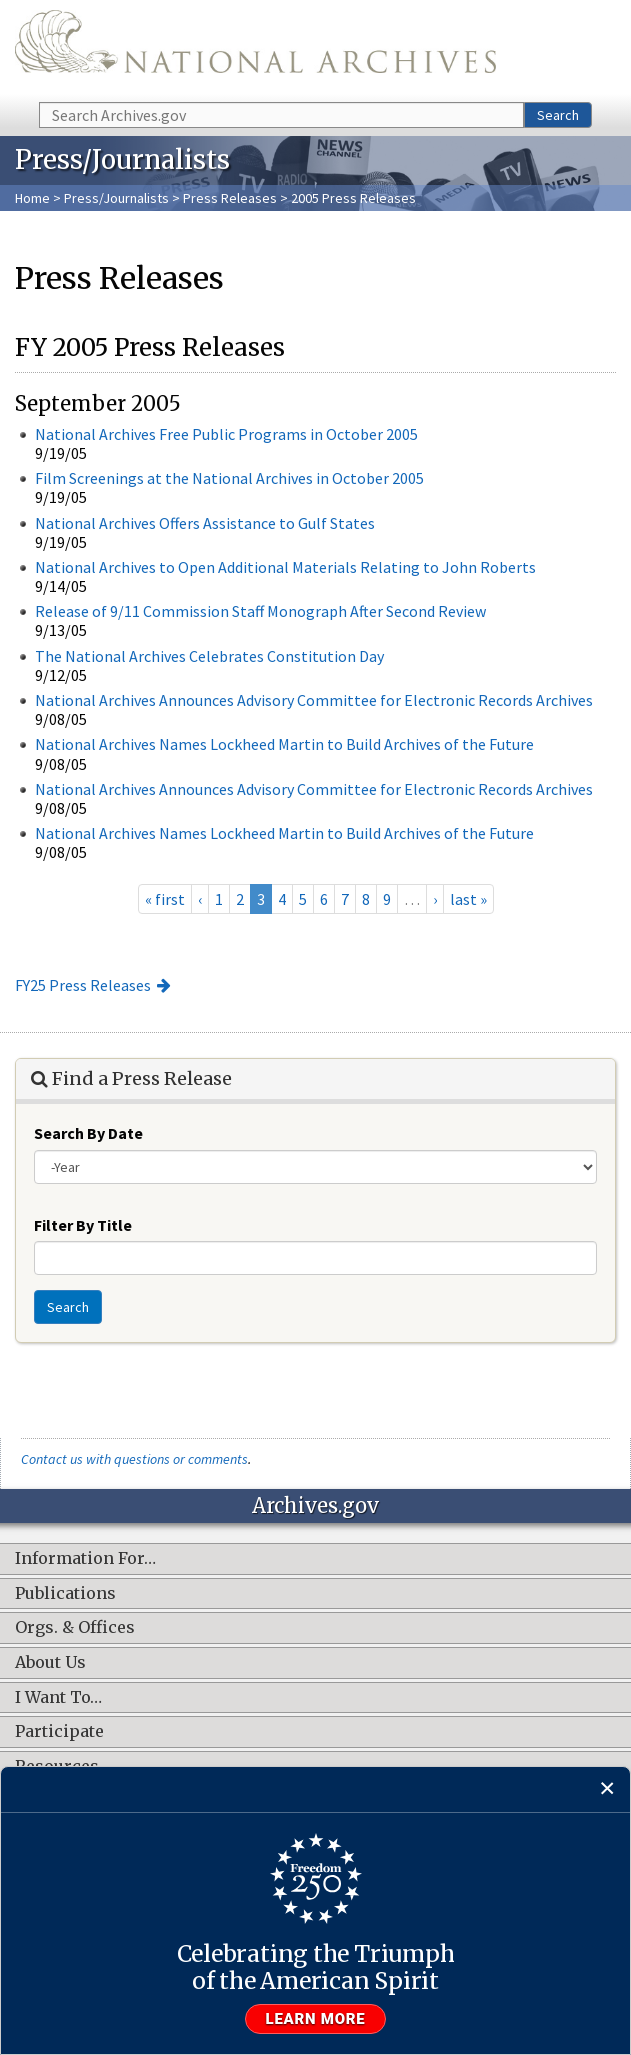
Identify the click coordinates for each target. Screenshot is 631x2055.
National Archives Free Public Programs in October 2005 (226, 434)
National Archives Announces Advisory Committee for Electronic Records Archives (314, 700)
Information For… (85, 1559)
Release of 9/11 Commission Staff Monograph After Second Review (260, 611)
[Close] (607, 1789)
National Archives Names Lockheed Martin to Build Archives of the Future (284, 744)
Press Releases (230, 198)
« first (165, 899)
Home (32, 198)
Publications (65, 1594)
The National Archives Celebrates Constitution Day (209, 656)
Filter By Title (83, 1225)
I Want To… (58, 1698)
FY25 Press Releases (83, 985)
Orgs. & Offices (75, 1628)
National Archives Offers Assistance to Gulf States (205, 523)
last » (468, 899)
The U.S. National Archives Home (255, 49)
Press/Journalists (116, 198)
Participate (59, 1732)
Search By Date (88, 1133)
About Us (50, 1663)
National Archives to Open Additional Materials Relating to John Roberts (285, 567)
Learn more (316, 2019)
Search (558, 115)
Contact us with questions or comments (134, 1459)
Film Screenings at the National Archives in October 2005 (229, 478)
